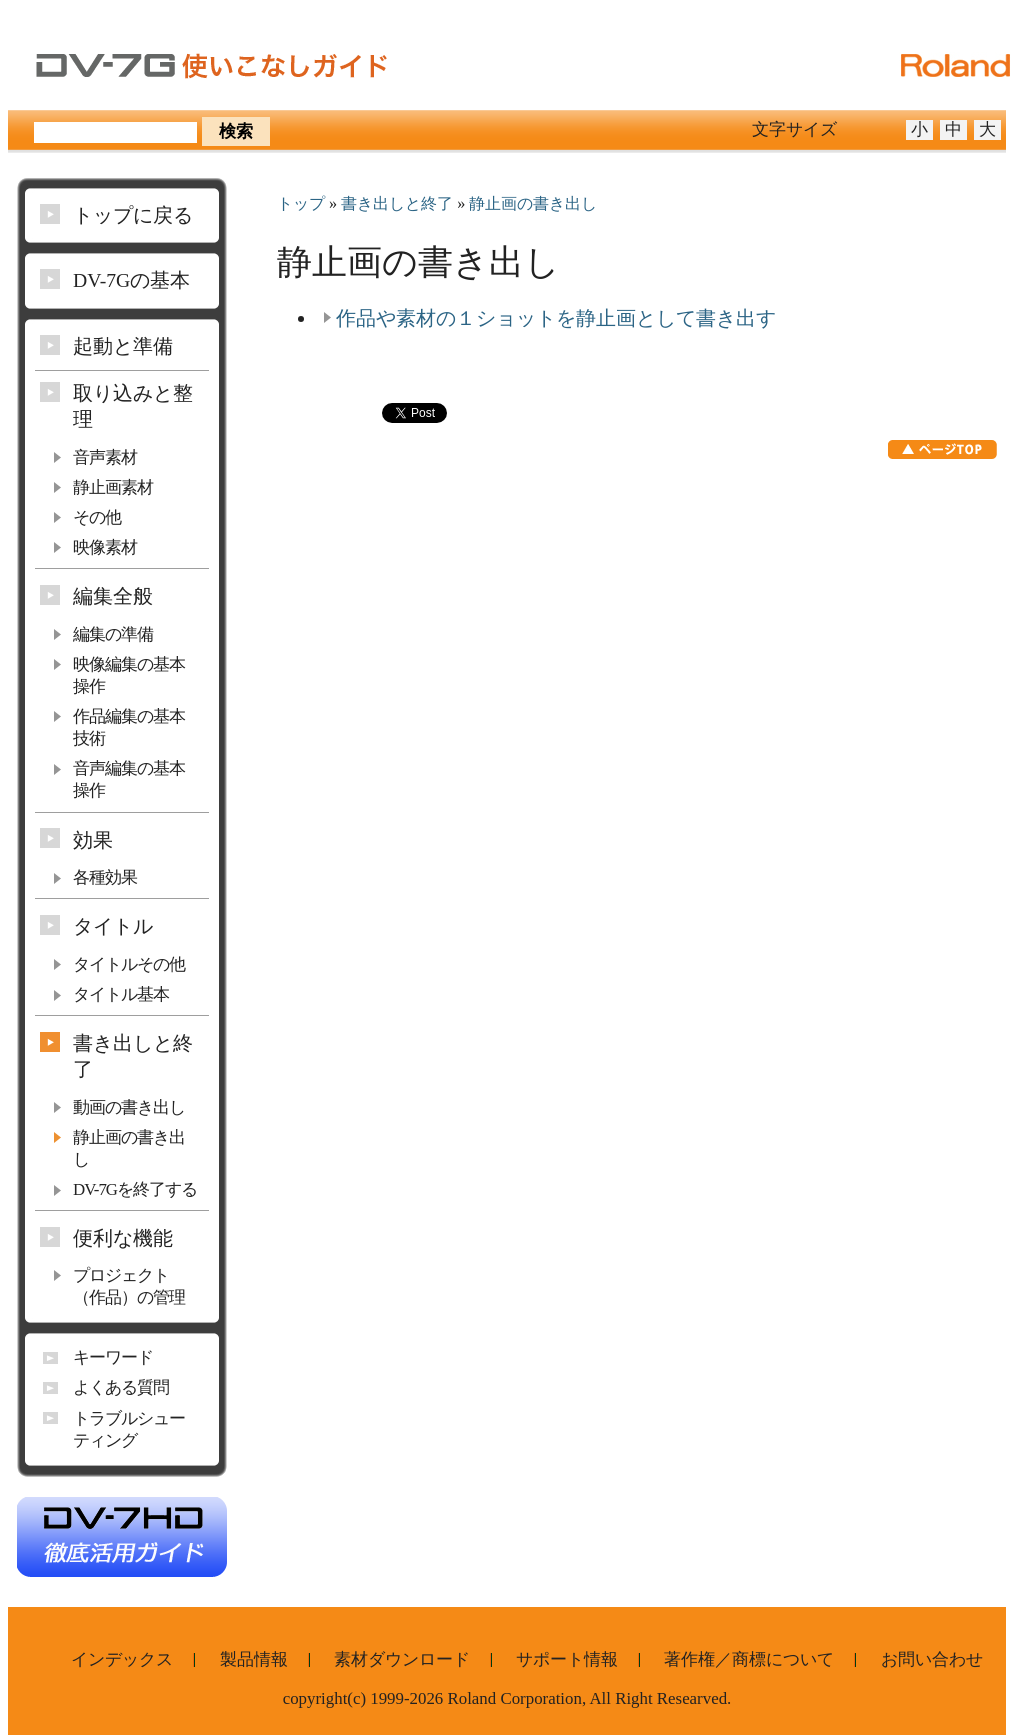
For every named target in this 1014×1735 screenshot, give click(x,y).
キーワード (113, 1357)
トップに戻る (133, 215)
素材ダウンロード (402, 1659)
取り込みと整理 (133, 406)
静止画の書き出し (533, 204)
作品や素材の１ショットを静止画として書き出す (556, 318)
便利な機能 (123, 1238)
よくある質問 (121, 1387)
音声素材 (105, 457)
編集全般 (113, 596)
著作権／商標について (749, 1659)
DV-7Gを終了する (135, 1189)
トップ (301, 204)
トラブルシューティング (129, 1429)
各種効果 (105, 877)
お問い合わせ (932, 1659)
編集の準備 (113, 634)
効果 (93, 840)
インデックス (122, 1659)
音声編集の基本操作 (129, 779)
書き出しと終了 (397, 204)
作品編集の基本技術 (129, 727)
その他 (97, 517)
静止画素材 (113, 487)
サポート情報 (567, 1659)
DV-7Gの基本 (131, 280)
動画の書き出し (129, 1107)
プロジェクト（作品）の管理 (129, 1286)
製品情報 (254, 1659)
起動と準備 (123, 346)
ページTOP (942, 449)
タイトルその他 (129, 964)
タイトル (113, 926)
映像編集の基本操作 (129, 675)
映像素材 (105, 547)
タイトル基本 (121, 994)
